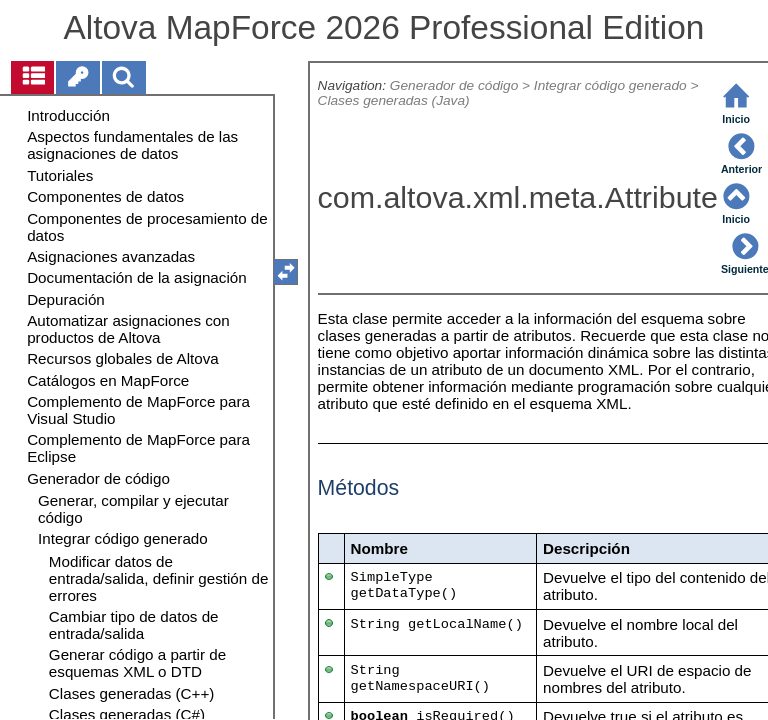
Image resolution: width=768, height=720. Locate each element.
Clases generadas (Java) (394, 100)
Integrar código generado (610, 85)
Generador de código (454, 85)
